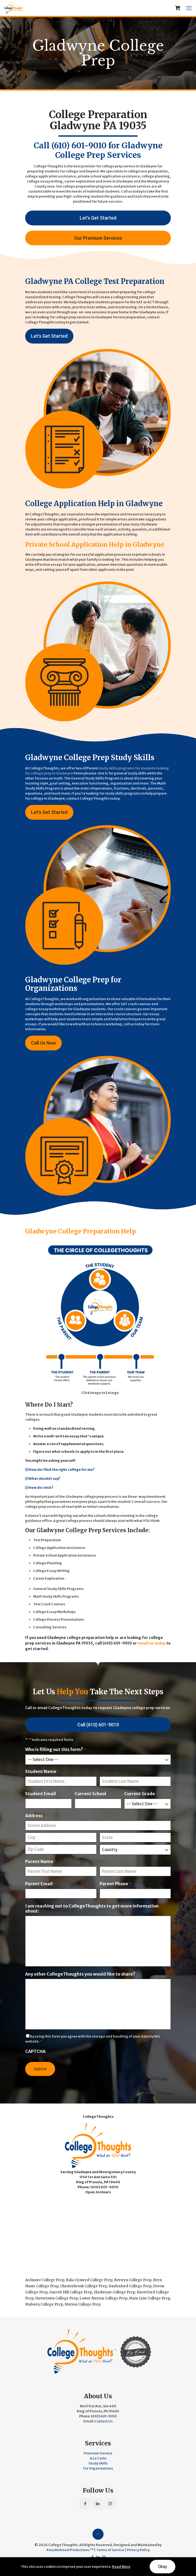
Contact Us (104, 2421)
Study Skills (98, 2463)
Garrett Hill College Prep (70, 2292)
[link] (100, 1318)
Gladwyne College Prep (114, 2292)
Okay (162, 2566)
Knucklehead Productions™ (70, 2550)
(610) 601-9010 (78, 145)
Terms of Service (110, 2550)
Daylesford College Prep (130, 2286)
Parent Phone (115, 1884)
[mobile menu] (188, 7)
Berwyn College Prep (133, 2280)
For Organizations (98, 2468)
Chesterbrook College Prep (83, 2286)
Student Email (42, 1794)
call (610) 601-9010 (113, 1643)
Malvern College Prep (44, 2304)
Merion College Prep (83, 2304)
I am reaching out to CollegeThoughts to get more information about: (92, 1909)
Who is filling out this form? (55, 1749)
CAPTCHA (35, 2051)
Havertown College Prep (56, 2298)
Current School (92, 1794)
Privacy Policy (138, 2550)
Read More (121, 2566)
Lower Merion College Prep (103, 2298)
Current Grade (141, 1794)
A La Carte (98, 2458)
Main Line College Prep (149, 2298)
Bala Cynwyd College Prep (89, 2280)
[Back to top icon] (98, 2534)
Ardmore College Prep (44, 2280)
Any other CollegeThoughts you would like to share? (80, 1974)
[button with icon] (85, 2503)
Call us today (131, 191)
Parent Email (40, 1884)
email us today (152, 1643)
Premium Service (98, 2453)
